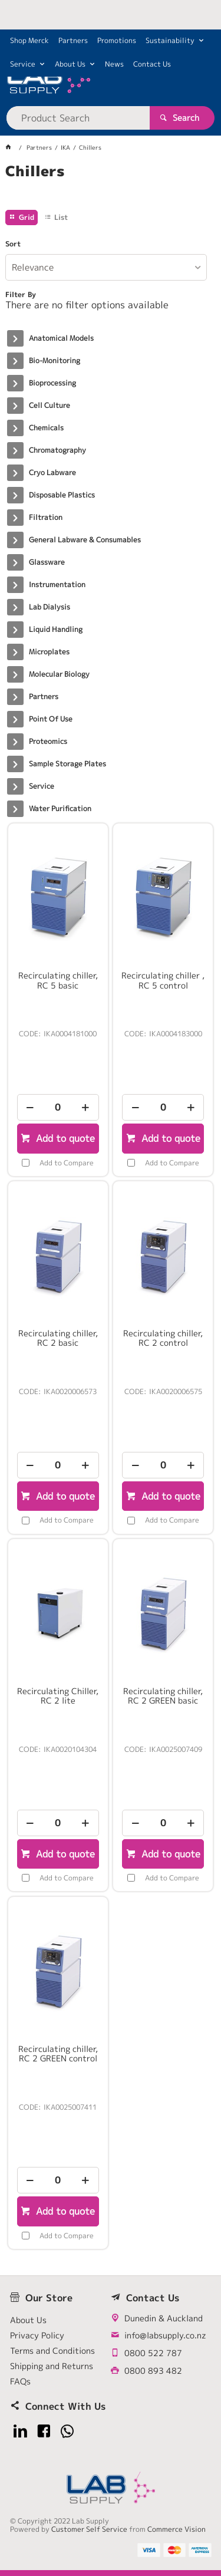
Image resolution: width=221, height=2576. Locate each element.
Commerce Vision (176, 2529)
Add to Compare (66, 1163)
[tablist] (110, 185)
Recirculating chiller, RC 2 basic (58, 1338)
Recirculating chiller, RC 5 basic (58, 980)
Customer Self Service (89, 2529)
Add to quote (64, 1138)
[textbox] (77, 118)
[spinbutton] (58, 1107)
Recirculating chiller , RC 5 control (162, 980)
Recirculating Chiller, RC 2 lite (57, 1695)
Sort (13, 244)
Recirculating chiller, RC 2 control (163, 1338)
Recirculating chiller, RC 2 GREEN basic (163, 1695)
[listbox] (105, 267)
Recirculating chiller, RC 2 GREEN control (58, 2053)
